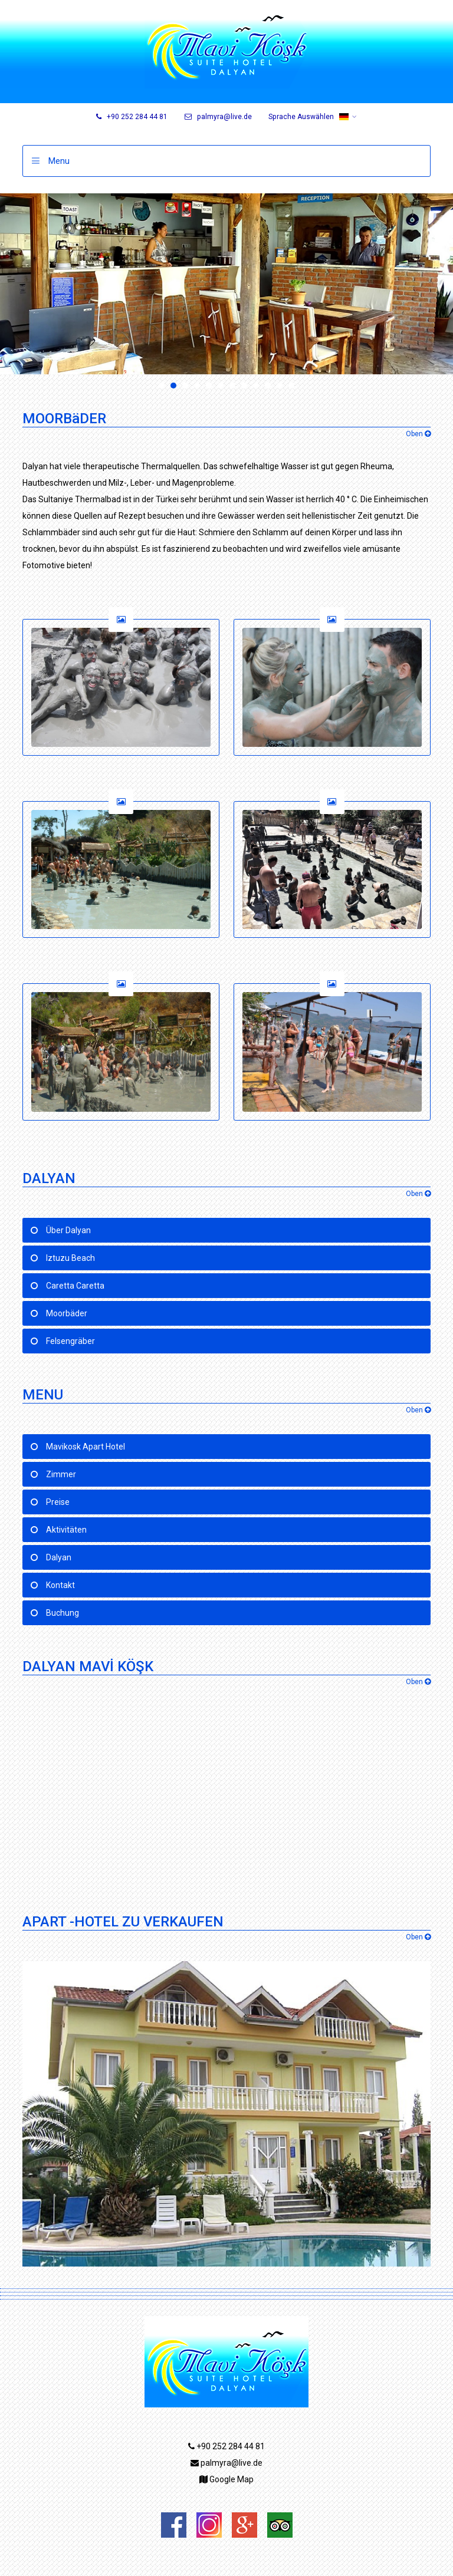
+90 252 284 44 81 (132, 117)
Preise (58, 1502)
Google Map (226, 2479)
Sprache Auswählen (308, 117)
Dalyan (58, 1557)
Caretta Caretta (75, 1285)
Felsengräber (70, 1341)
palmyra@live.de (218, 117)
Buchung (62, 1613)
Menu (59, 161)
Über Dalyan (68, 1230)
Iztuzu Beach (70, 1258)
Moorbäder (66, 1313)
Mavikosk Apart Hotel (85, 1446)
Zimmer (61, 1474)
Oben (418, 434)
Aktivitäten (66, 1529)
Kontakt (60, 1585)
